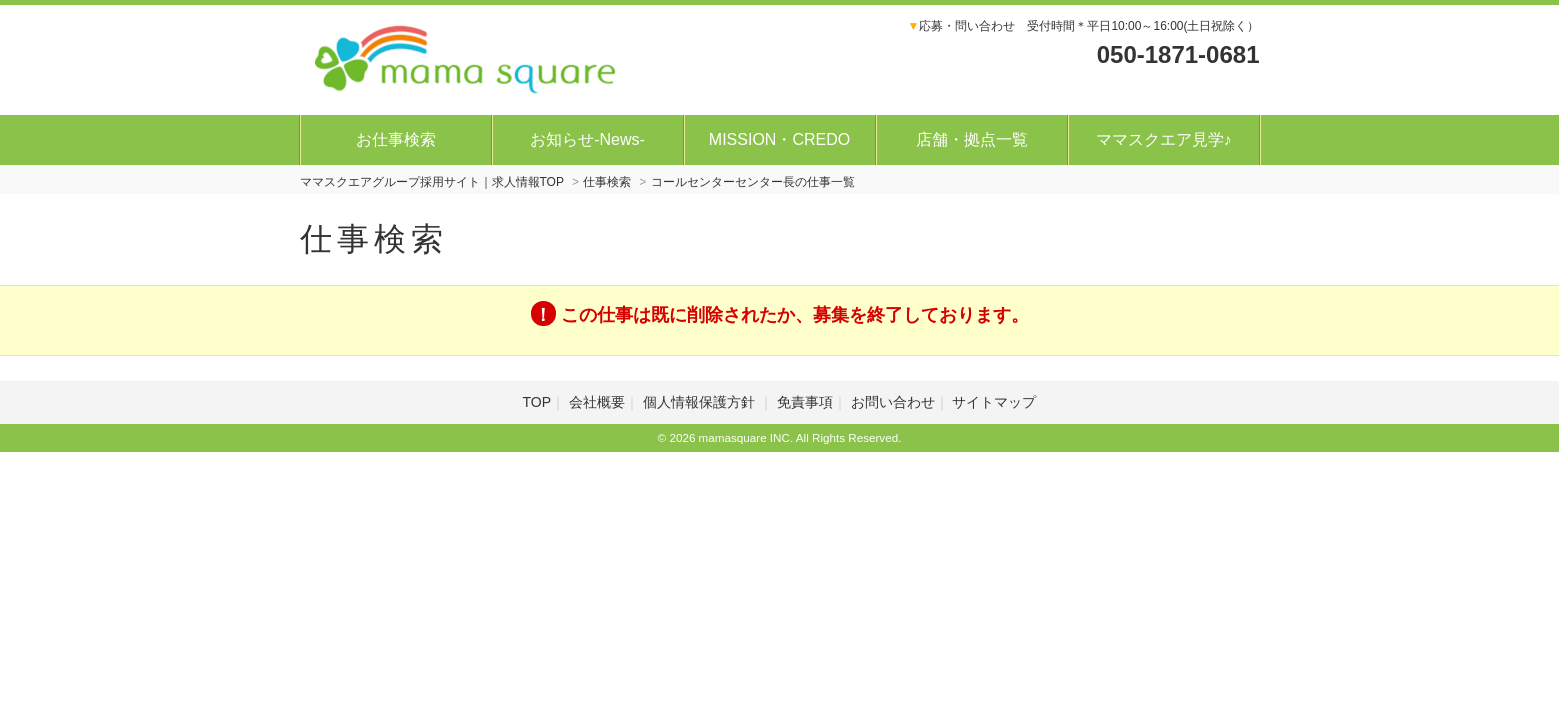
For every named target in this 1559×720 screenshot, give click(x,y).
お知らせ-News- (587, 139)
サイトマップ (994, 402)
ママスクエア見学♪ (1164, 139)
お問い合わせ (893, 402)
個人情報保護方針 (701, 402)
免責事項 (805, 402)
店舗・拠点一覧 (972, 139)
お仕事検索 (396, 139)
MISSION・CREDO (779, 139)
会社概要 (597, 402)
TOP (537, 402)
